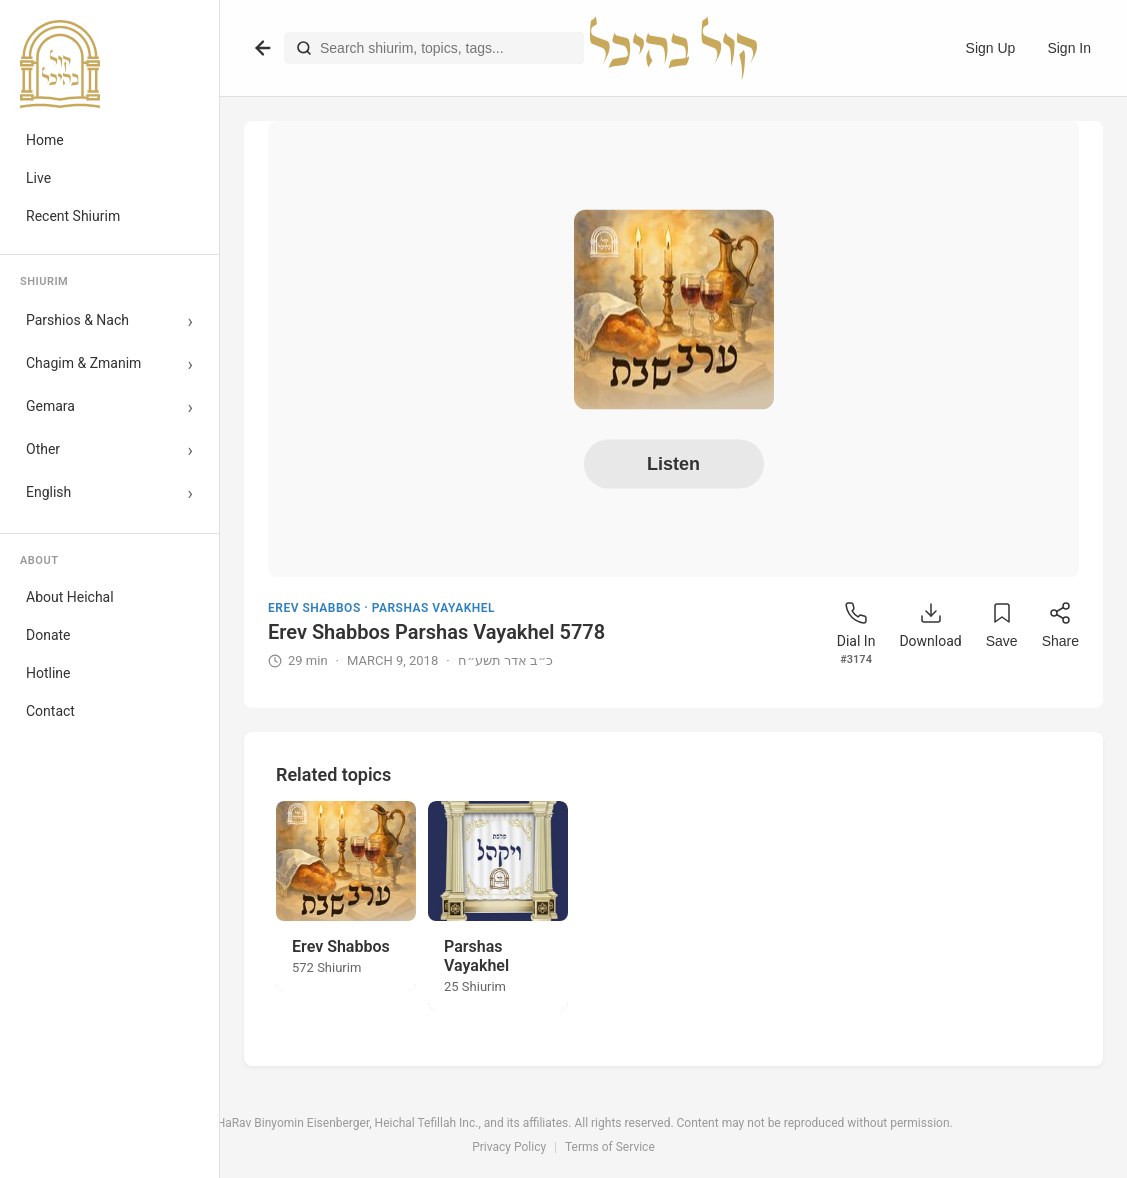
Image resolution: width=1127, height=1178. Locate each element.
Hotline (48, 673)
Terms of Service (610, 1147)
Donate (48, 635)
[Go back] (263, 48)
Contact (50, 711)
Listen (673, 464)
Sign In (1069, 48)
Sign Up (991, 48)
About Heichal (70, 597)
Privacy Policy (509, 1147)
